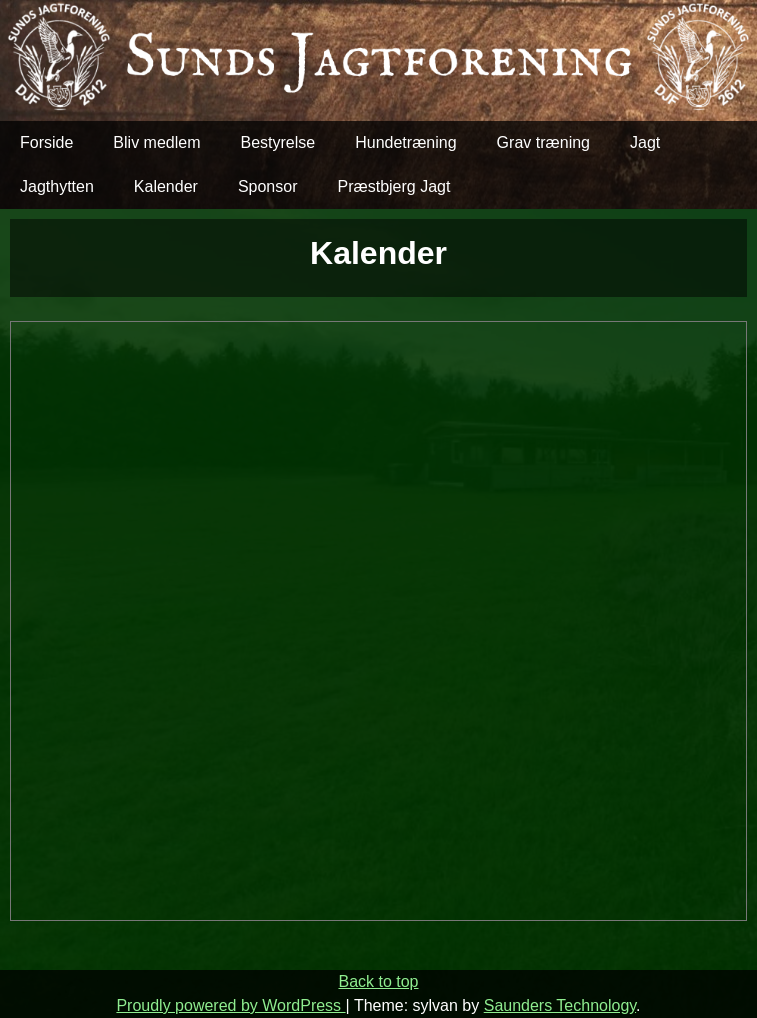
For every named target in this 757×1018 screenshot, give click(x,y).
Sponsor (268, 186)
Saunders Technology (560, 1005)
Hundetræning (405, 142)
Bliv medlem (156, 142)
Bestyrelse (278, 142)
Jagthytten (57, 186)
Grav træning (543, 142)
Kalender (166, 186)
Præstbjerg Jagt (393, 186)
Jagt (645, 142)
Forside (46, 142)
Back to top (378, 981)
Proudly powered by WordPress (230, 1005)
